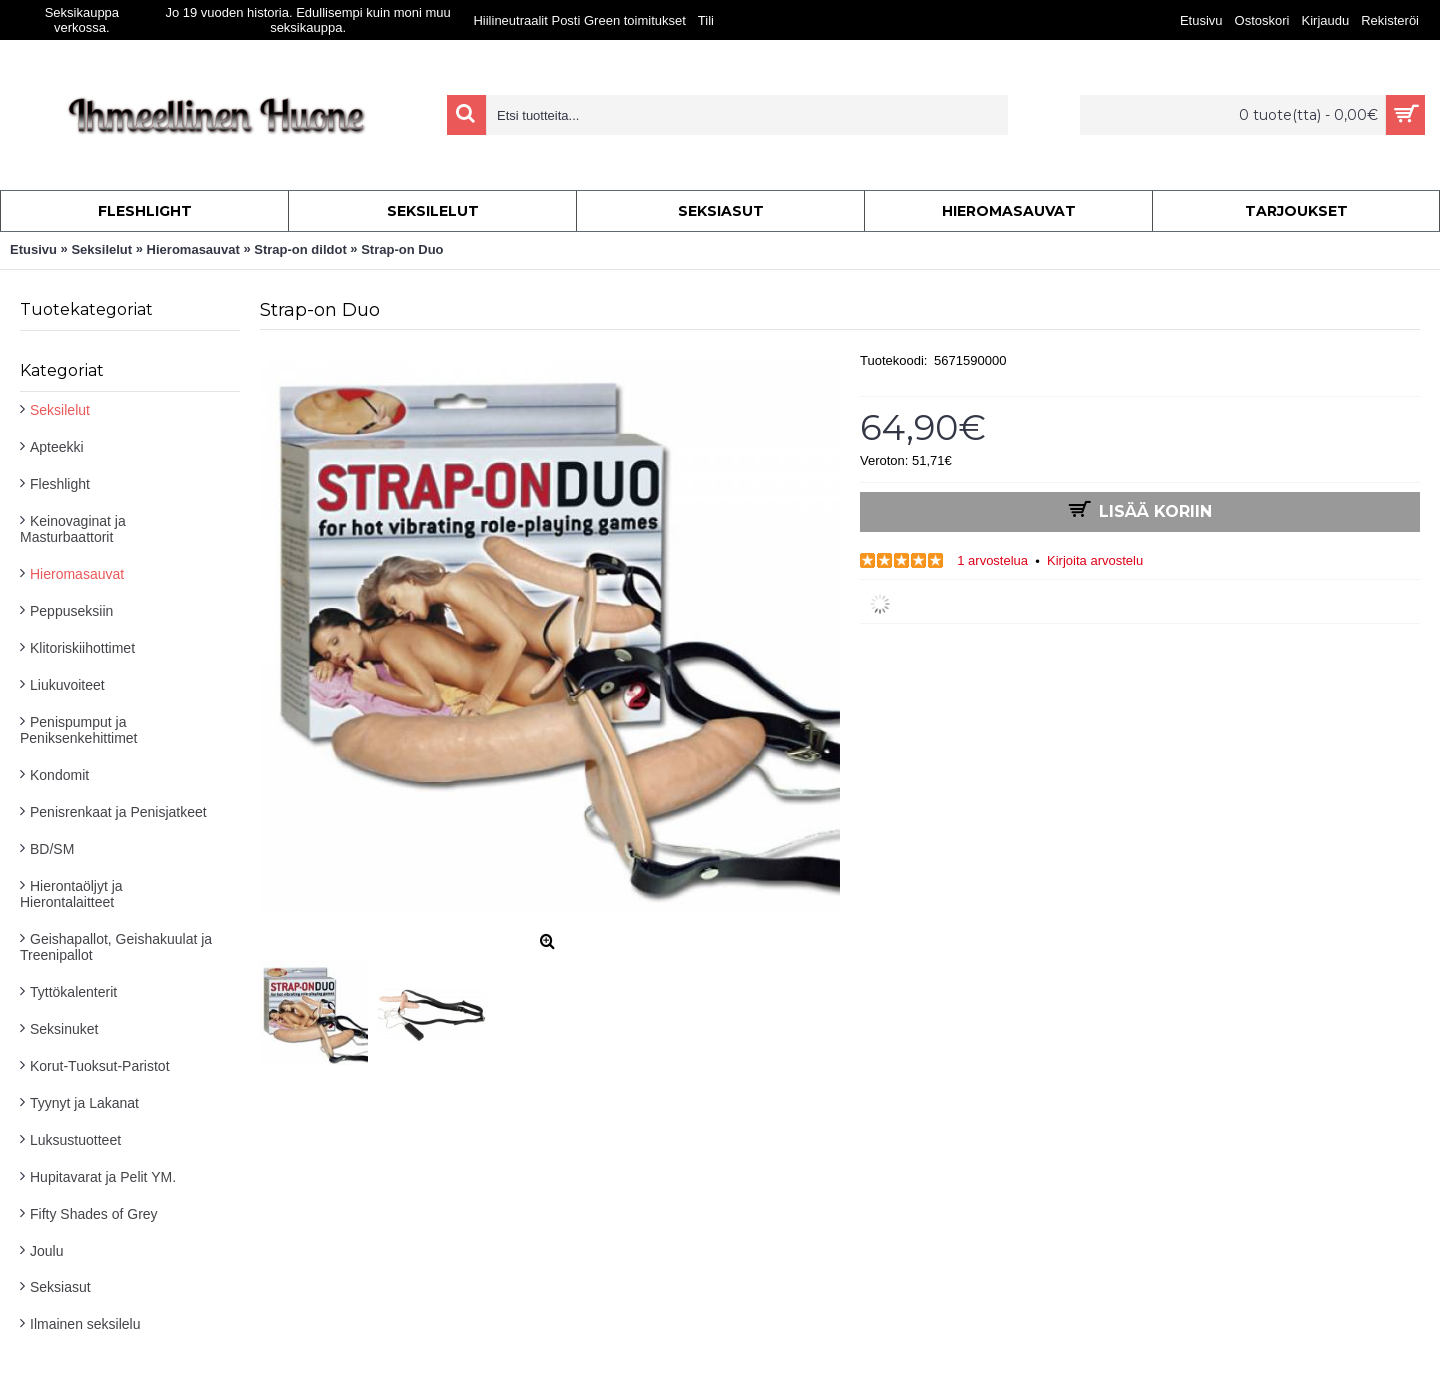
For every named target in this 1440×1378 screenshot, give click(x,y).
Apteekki (57, 447)
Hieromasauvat (77, 574)
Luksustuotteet (75, 1140)
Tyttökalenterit (73, 992)
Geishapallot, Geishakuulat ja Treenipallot (116, 947)
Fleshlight (60, 484)
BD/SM (52, 849)
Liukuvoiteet (67, 685)
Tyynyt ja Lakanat (84, 1103)
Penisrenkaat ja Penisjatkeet (118, 812)
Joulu (46, 1251)
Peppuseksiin (71, 611)
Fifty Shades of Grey (94, 1214)
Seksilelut (60, 410)
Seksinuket (64, 1029)
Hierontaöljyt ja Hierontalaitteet (71, 894)
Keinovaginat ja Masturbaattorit (73, 529)
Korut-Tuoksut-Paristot (100, 1066)
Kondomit (59, 775)
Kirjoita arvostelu (1095, 560)
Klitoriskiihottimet (82, 648)
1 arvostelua (992, 560)
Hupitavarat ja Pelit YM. (103, 1177)
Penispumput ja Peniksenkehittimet (79, 730)
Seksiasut (60, 1287)
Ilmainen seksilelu (85, 1324)
